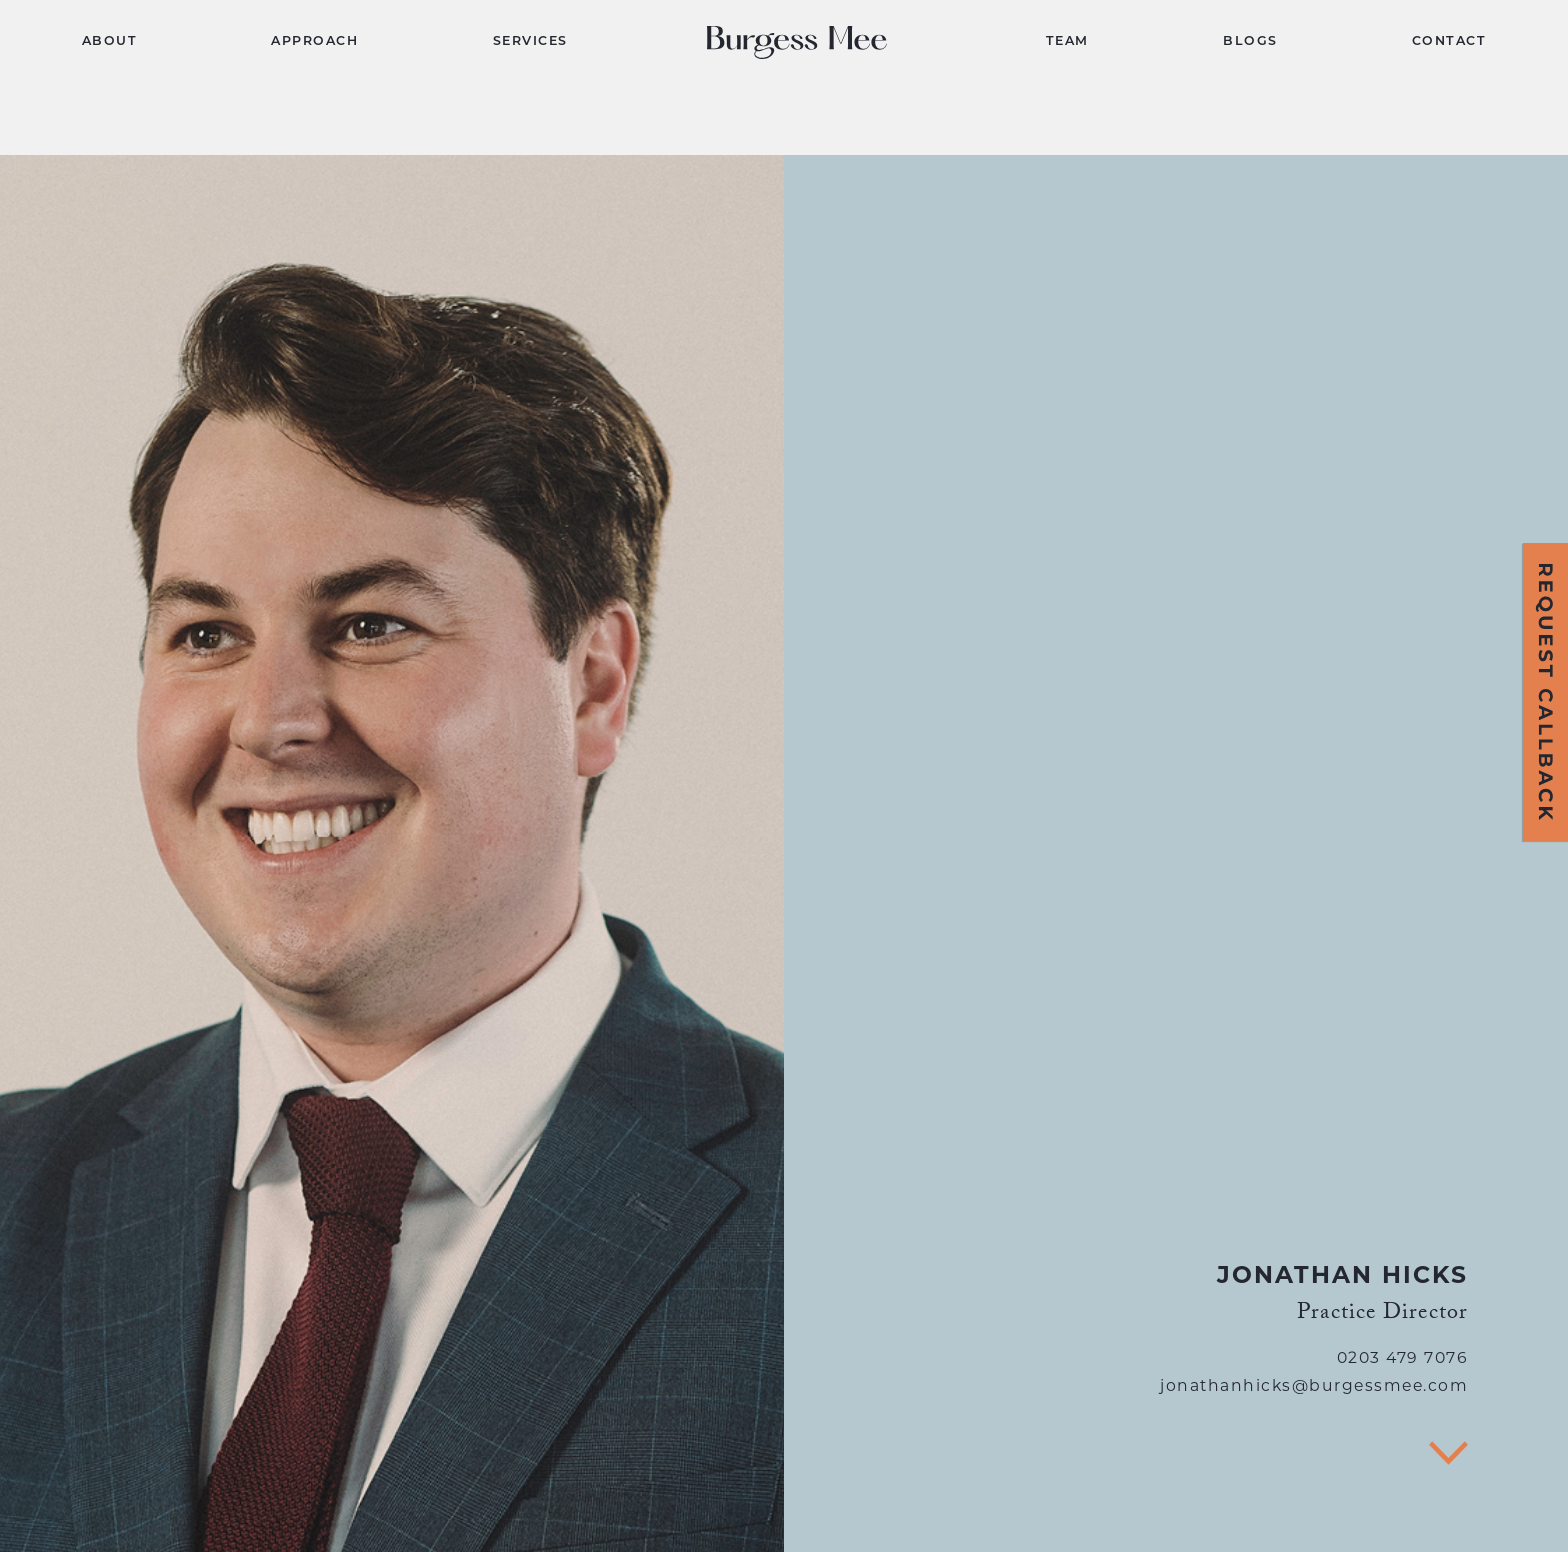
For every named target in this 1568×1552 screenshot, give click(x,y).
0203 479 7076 (1403, 1359)
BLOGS (1250, 42)
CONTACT (1449, 42)
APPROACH (314, 42)
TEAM (1067, 42)
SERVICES (530, 42)
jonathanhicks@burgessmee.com (1314, 1387)
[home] (807, 42)
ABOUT (110, 42)
